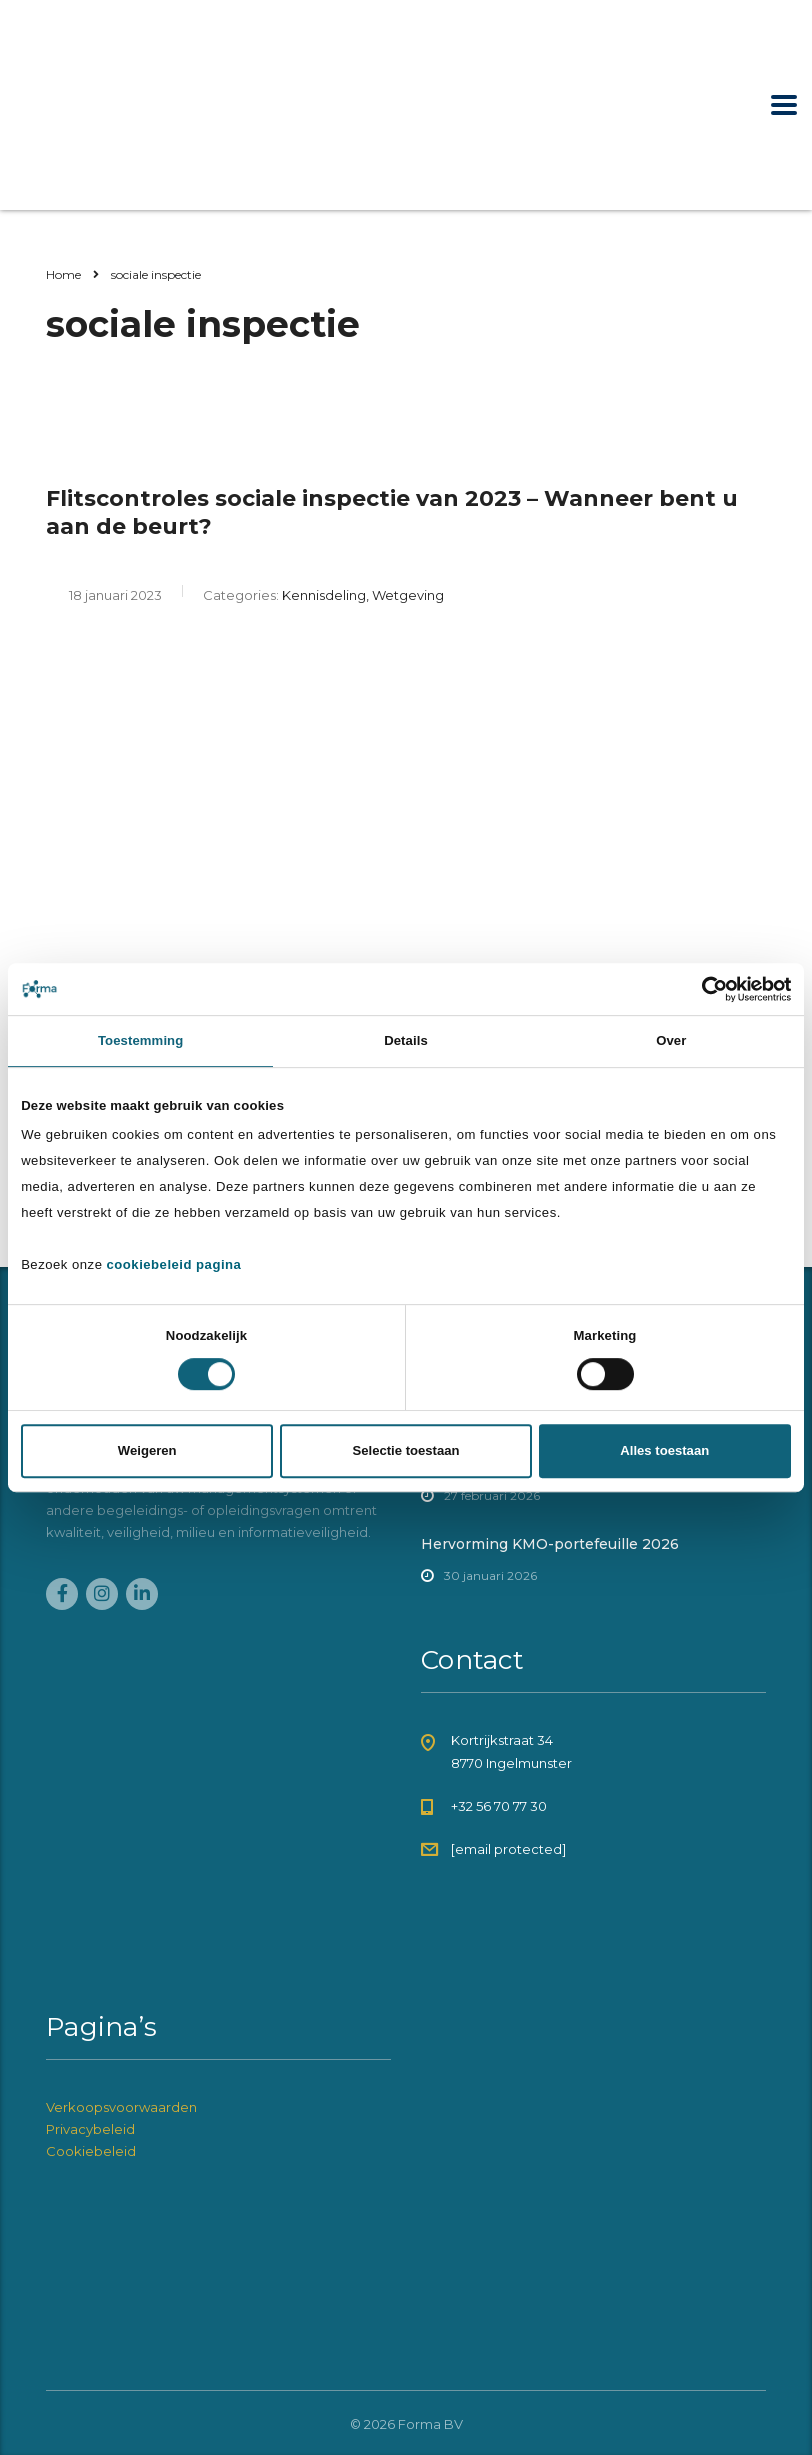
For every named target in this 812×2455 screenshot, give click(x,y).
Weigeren (147, 1450)
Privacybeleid (90, 2129)
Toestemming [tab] (140, 1040)
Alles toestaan (664, 1450)
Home (63, 274)
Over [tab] (671, 1040)
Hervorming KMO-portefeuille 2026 (550, 1544)
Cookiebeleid (91, 2151)
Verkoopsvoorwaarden (121, 2107)
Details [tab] (406, 1040)
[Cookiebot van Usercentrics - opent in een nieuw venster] (703, 989)
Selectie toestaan (405, 1450)
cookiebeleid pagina (174, 1264)
